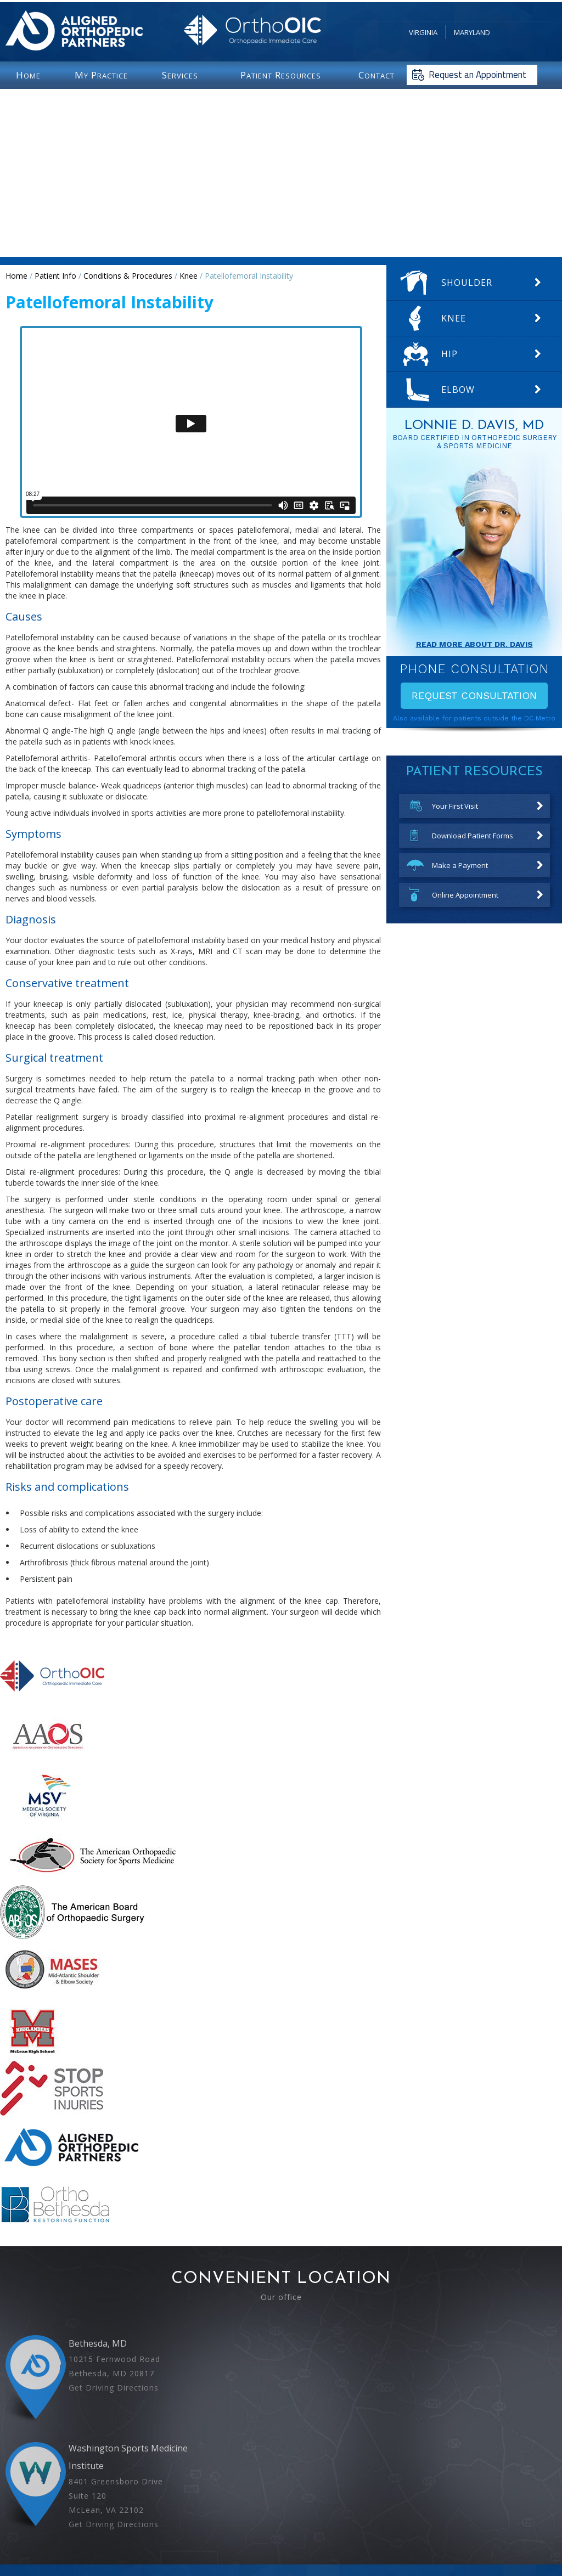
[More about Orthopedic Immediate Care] (52, 1701)
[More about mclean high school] (31, 2055)
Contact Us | (354, 2533)
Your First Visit (455, 806)
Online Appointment (465, 895)
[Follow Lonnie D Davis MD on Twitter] (281, 2512)
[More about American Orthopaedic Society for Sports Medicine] (92, 1879)
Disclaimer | (197, 2533)
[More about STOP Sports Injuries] (51, 2112)
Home (16, 275)
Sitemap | (315, 2533)
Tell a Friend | (273, 2533)
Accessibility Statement (415, 2533)
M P (101, 75)
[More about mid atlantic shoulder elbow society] (52, 1996)
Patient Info (55, 275)
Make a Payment (460, 865)
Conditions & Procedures (127, 275)
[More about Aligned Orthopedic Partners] (71, 2172)
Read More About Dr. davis (474, 644)
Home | (121, 2533)
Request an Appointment (477, 74)
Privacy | (234, 2533)
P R (280, 75)
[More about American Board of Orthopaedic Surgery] (72, 1936)
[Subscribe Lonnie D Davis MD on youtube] (299, 2512)
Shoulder (466, 283)
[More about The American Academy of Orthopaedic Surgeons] (48, 1760)
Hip (449, 354)
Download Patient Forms (472, 836)
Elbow (458, 390)
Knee (188, 275)
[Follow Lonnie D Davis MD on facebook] (263, 2512)
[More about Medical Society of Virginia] (44, 1819)
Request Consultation (474, 695)
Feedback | (156, 2533)
